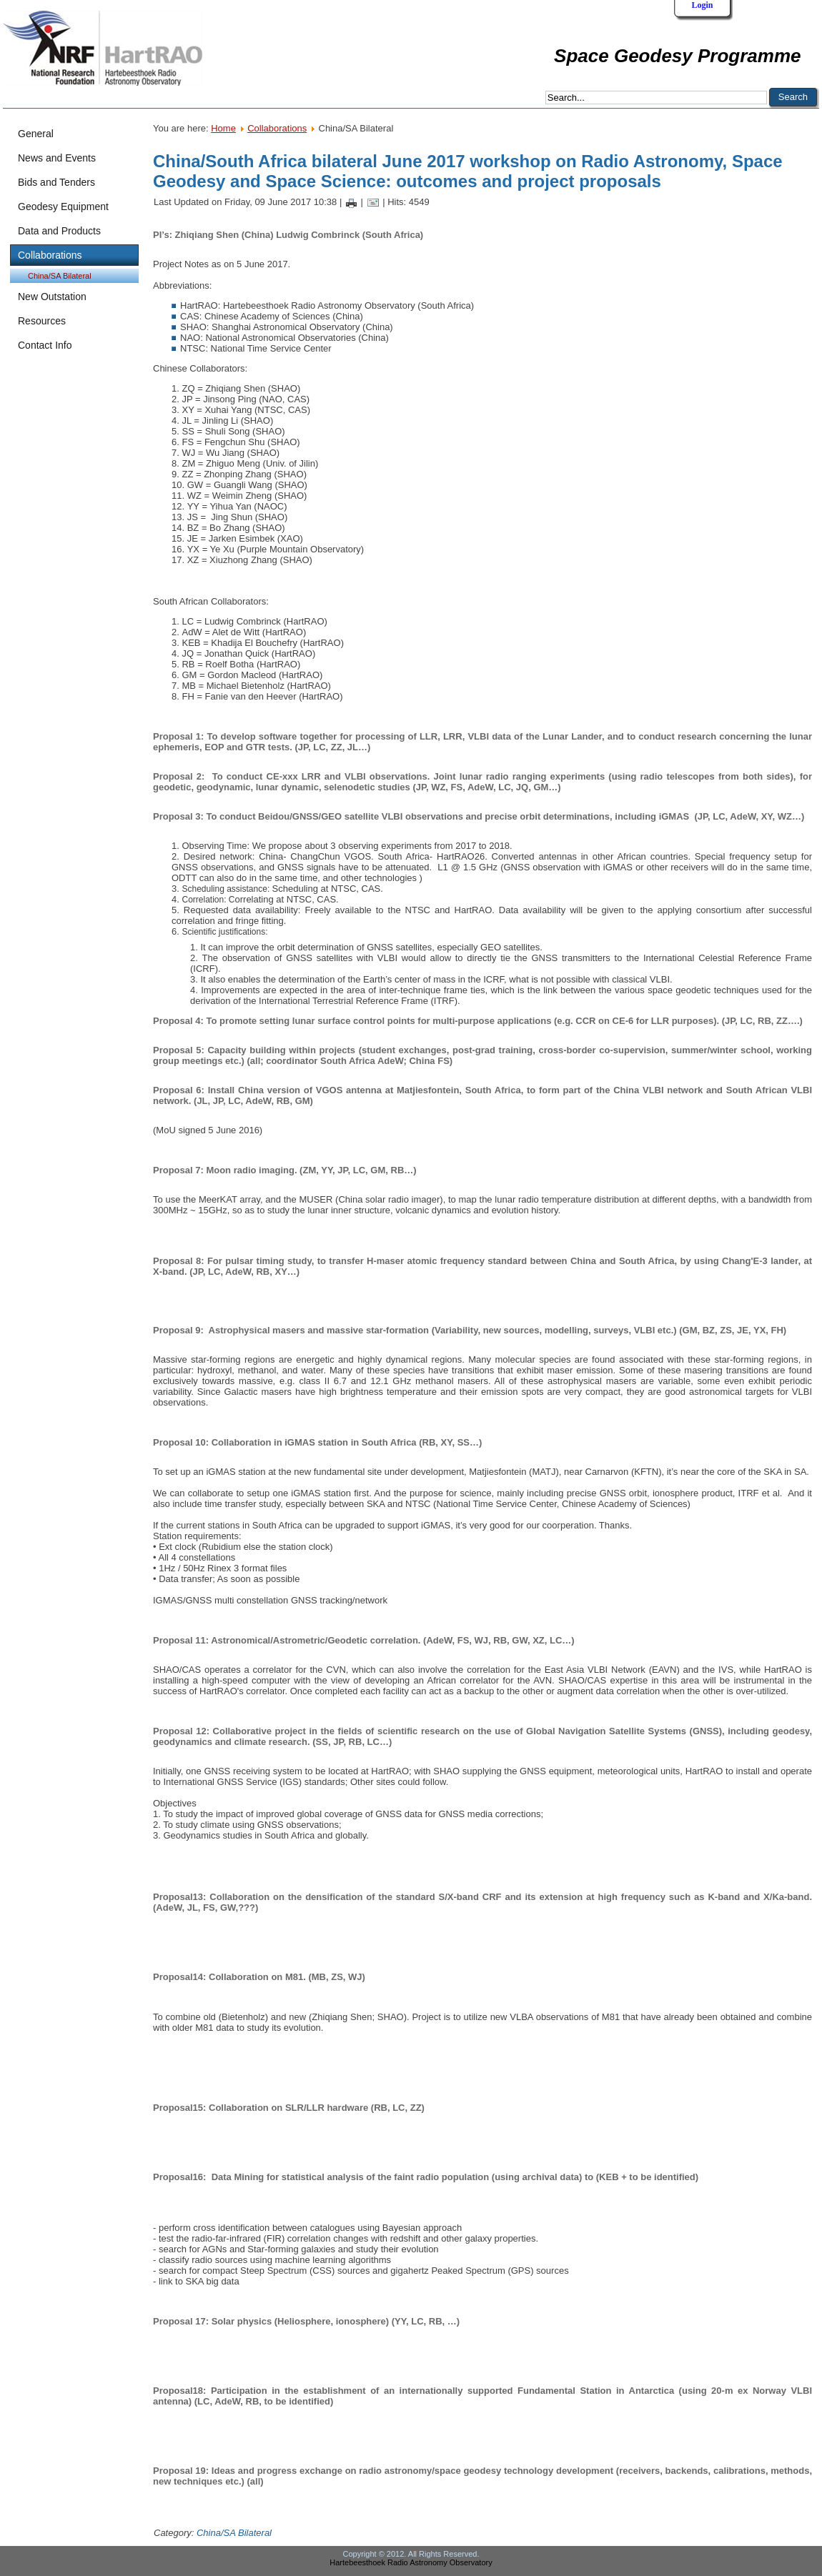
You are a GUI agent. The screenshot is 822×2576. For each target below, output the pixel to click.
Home (223, 128)
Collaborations (277, 128)
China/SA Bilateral (59, 276)
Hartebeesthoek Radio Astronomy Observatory (411, 2562)
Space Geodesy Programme (677, 55)
